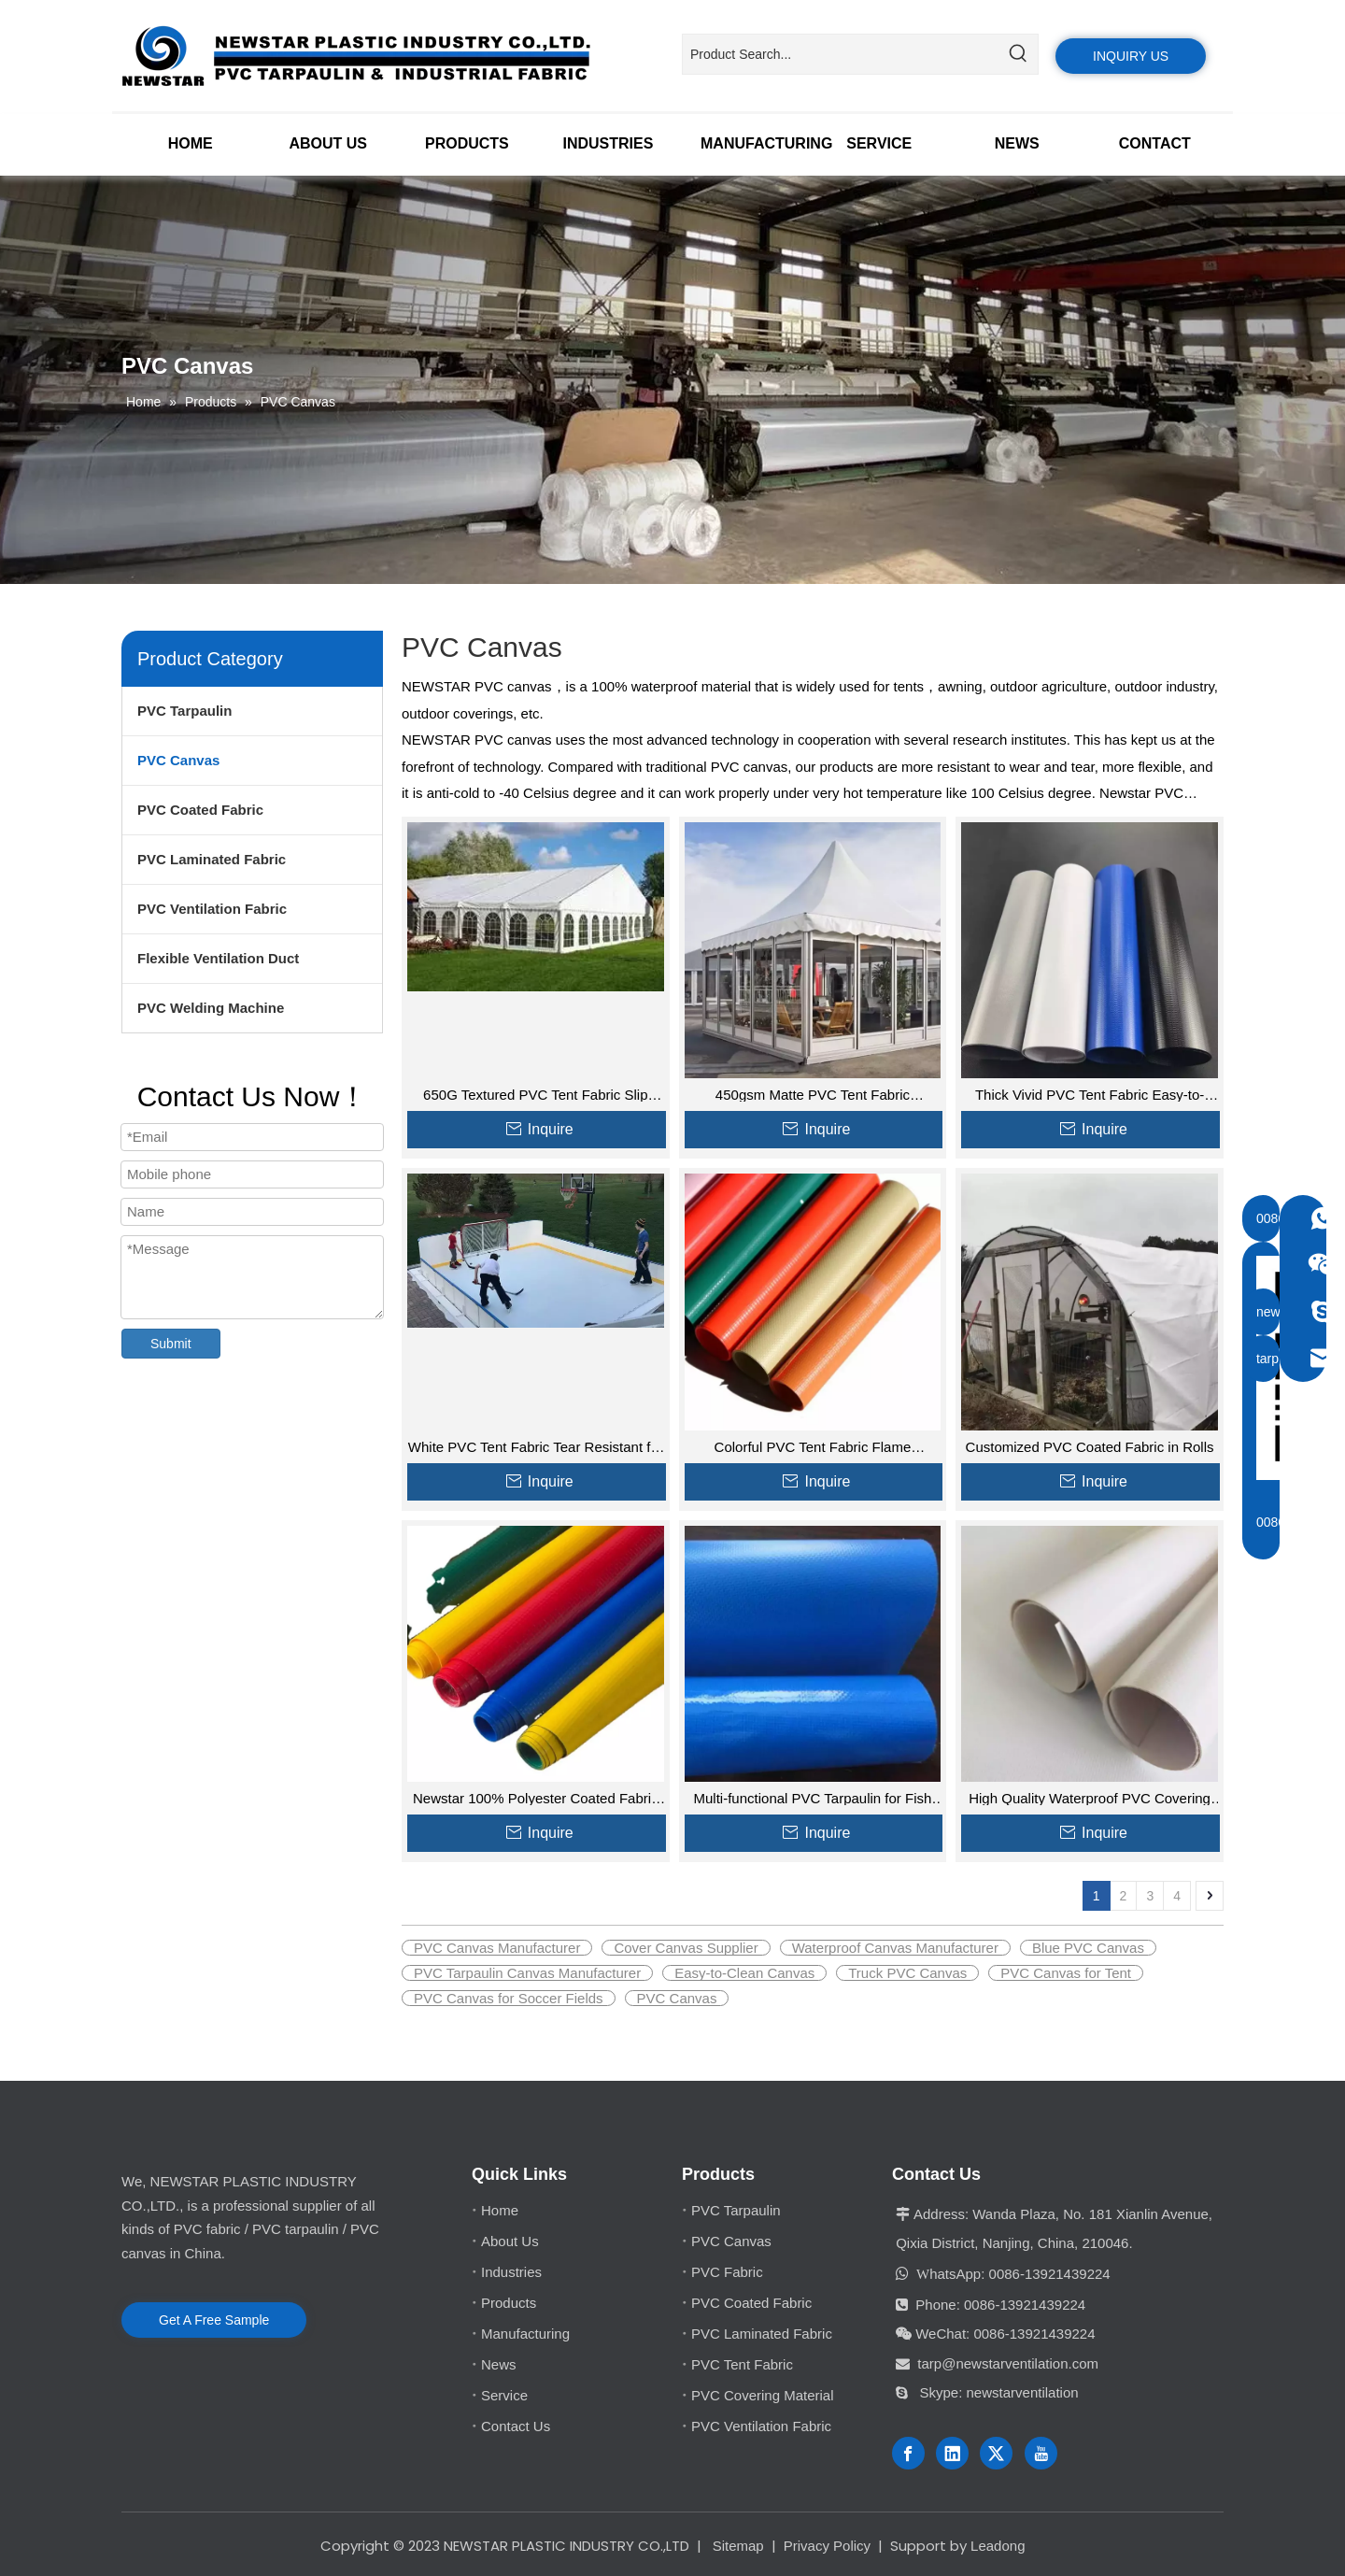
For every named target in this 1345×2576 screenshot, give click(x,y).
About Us (510, 2241)
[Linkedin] (952, 2453)
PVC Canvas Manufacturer (497, 1948)
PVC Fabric (727, 2272)
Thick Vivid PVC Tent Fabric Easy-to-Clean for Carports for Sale (1089, 1095)
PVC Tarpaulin (184, 711)
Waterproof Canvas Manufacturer (895, 1948)
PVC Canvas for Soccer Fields (508, 1998)
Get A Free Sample (214, 2320)
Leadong (997, 2546)
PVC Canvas (178, 760)
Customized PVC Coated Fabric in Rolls (1090, 1447)
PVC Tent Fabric (742, 2364)
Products (508, 2303)
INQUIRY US (1130, 56)
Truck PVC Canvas (907, 1973)
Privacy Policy (827, 2546)
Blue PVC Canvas (1088, 1948)
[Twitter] (996, 2453)
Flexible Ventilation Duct (218, 958)
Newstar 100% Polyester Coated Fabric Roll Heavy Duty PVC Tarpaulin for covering (535, 1798)
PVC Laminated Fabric (211, 859)
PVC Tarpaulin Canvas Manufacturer (527, 1973)
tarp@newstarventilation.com (1007, 2363)
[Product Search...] (840, 54)
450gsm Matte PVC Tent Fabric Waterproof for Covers (812, 1095)
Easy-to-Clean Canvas (744, 1973)
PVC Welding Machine (210, 1008)
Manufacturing (525, 2333)
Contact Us (515, 2426)
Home (499, 2210)
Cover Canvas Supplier (685, 1948)
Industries (511, 2272)
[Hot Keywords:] (1018, 54)
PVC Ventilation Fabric (212, 909)
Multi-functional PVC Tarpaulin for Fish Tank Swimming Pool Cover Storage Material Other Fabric (813, 1798)
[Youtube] (1041, 2453)
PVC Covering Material (762, 2395)
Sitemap (738, 2546)
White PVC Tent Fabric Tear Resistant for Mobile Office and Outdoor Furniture (535, 1447)
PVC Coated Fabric (200, 810)
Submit (170, 1343)
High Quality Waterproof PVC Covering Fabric (1089, 1798)
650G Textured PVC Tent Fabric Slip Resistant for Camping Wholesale (535, 1095)
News (499, 2364)
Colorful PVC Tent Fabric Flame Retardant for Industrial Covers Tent (813, 1447)
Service (504, 2395)
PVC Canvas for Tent (1065, 1973)
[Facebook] (908, 2453)
